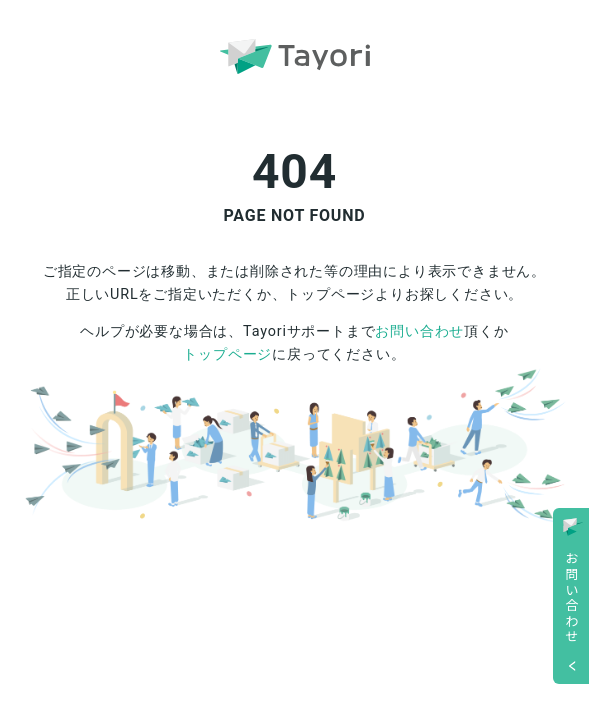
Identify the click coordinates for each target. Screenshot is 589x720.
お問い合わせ (419, 331)
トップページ (227, 354)
